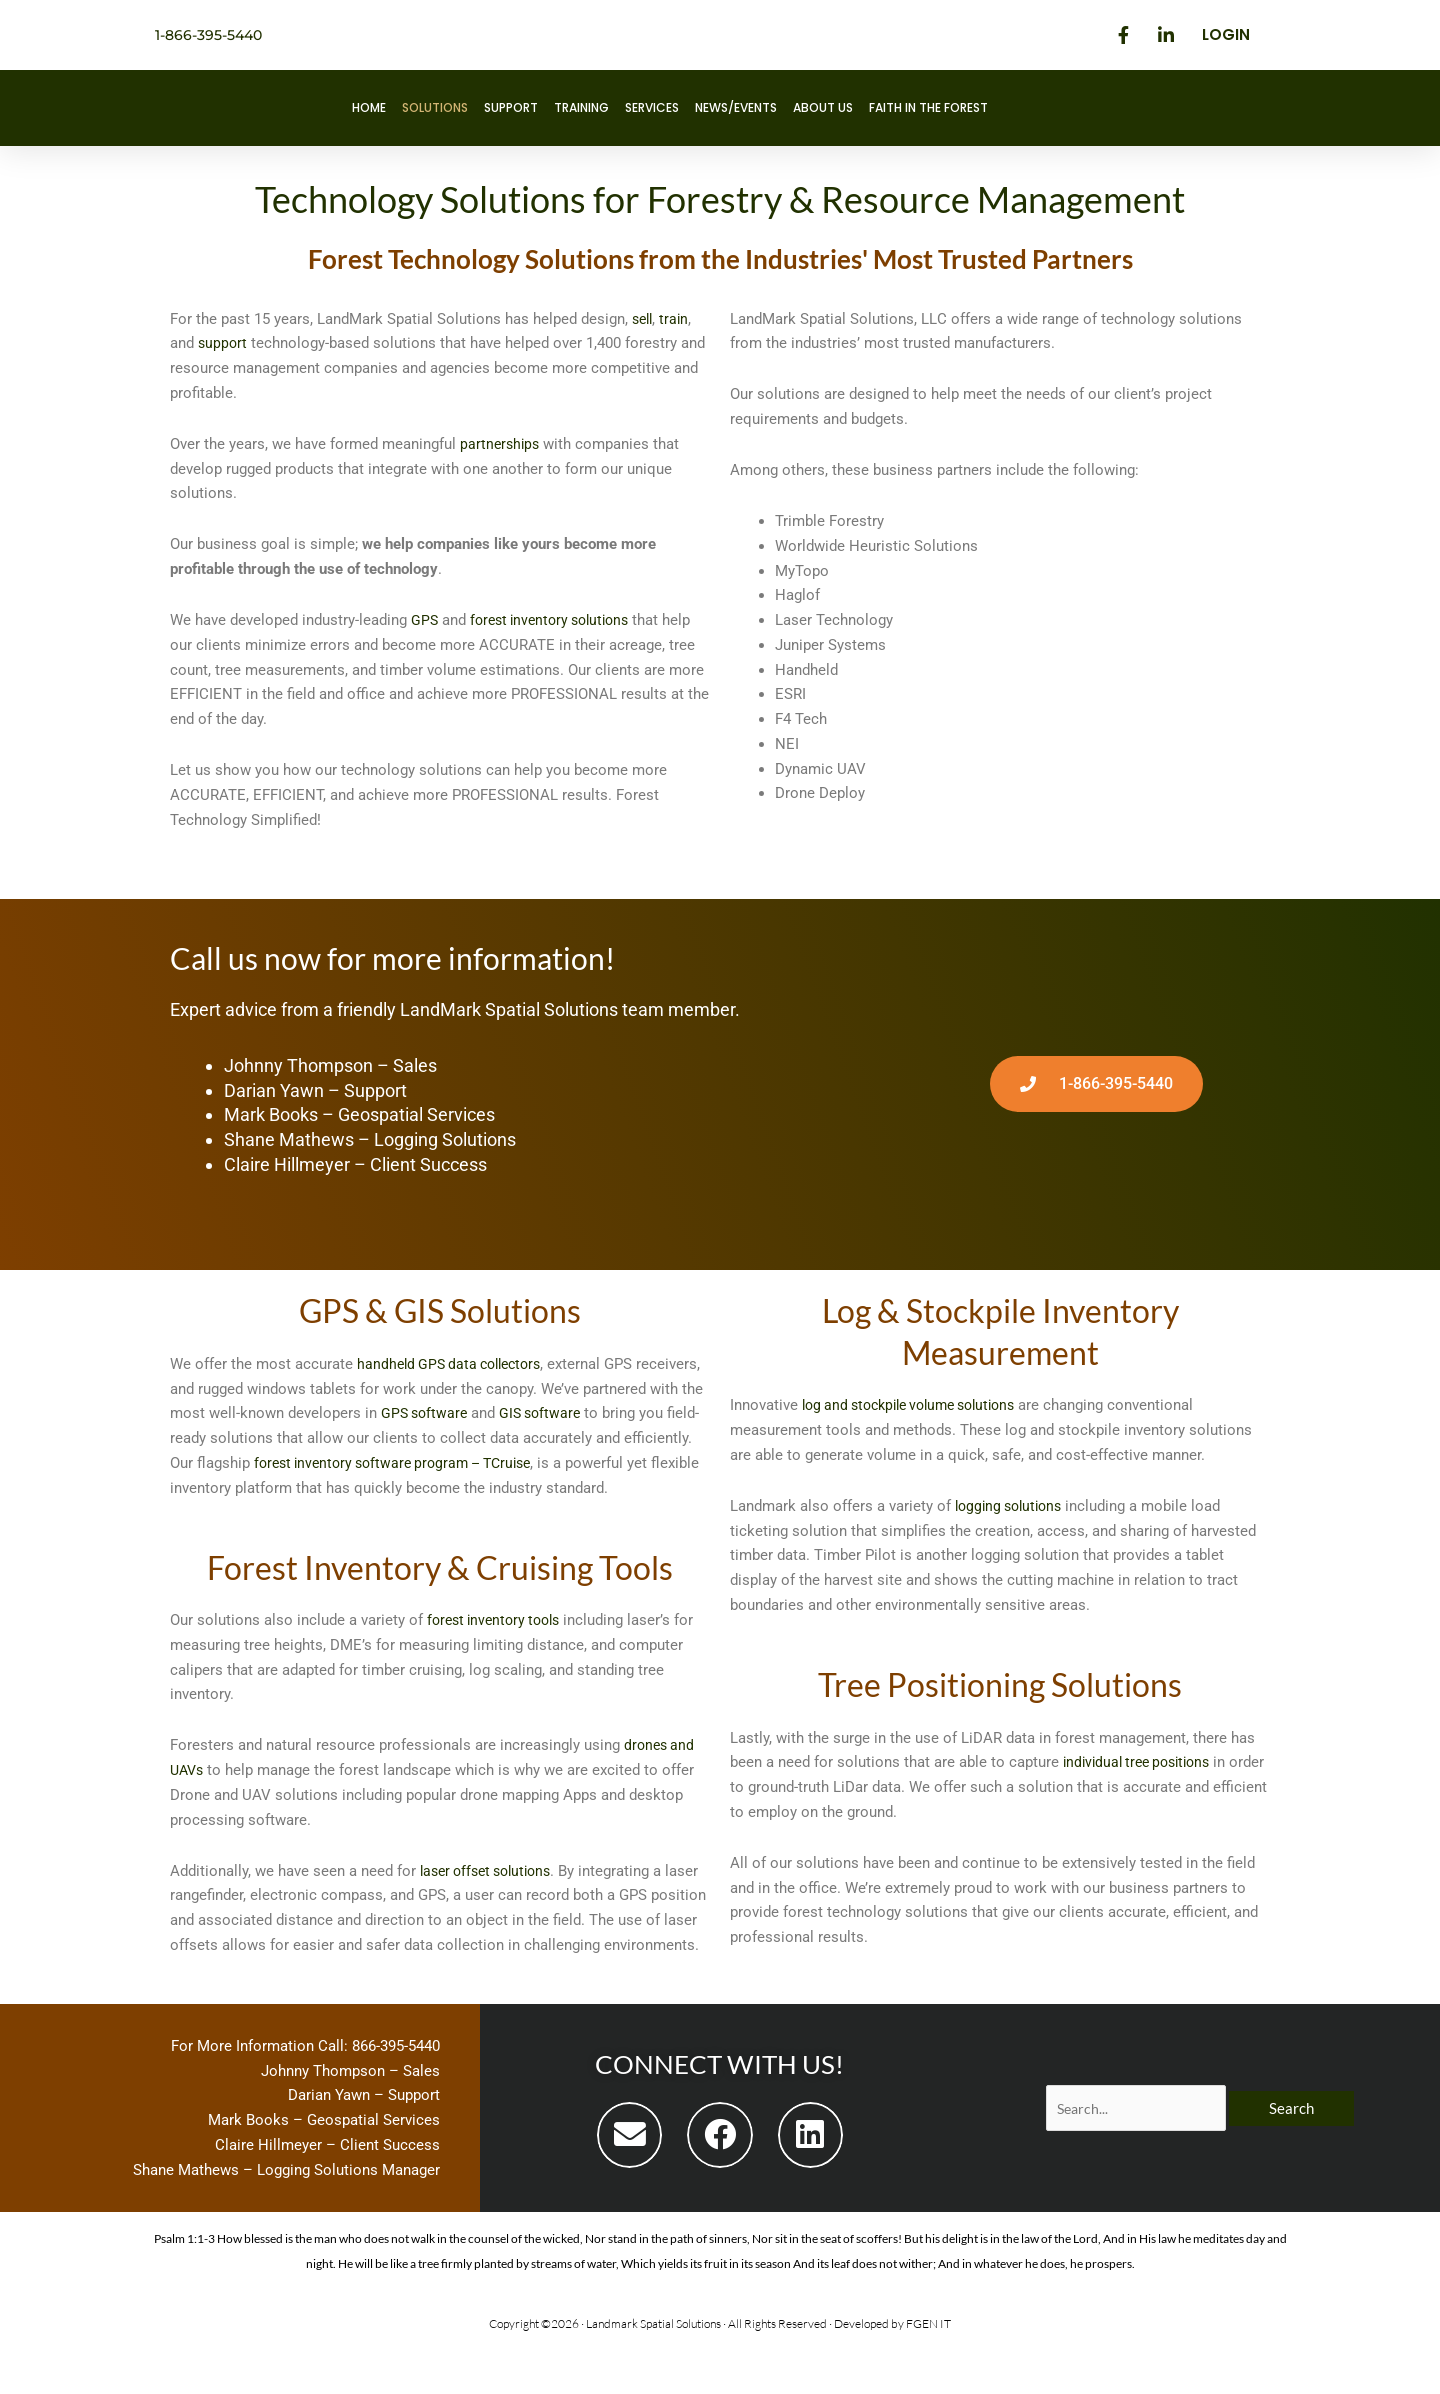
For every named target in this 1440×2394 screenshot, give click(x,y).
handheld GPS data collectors (455, 1364)
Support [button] (511, 107)
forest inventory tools (499, 1645)
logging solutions (1013, 1506)
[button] (629, 2184)
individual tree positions (1143, 1762)
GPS (425, 620)
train (678, 319)
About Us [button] (823, 107)
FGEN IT (928, 2372)
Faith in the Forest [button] (928, 107)
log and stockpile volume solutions (919, 1405)
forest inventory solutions (557, 620)
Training (581, 107)
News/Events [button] (736, 107)
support (223, 343)
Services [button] (652, 107)
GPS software (550, 1413)
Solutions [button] (435, 107)
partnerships (501, 444)
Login (1226, 34)
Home (369, 107)
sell (644, 319)
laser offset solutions (492, 1895)
